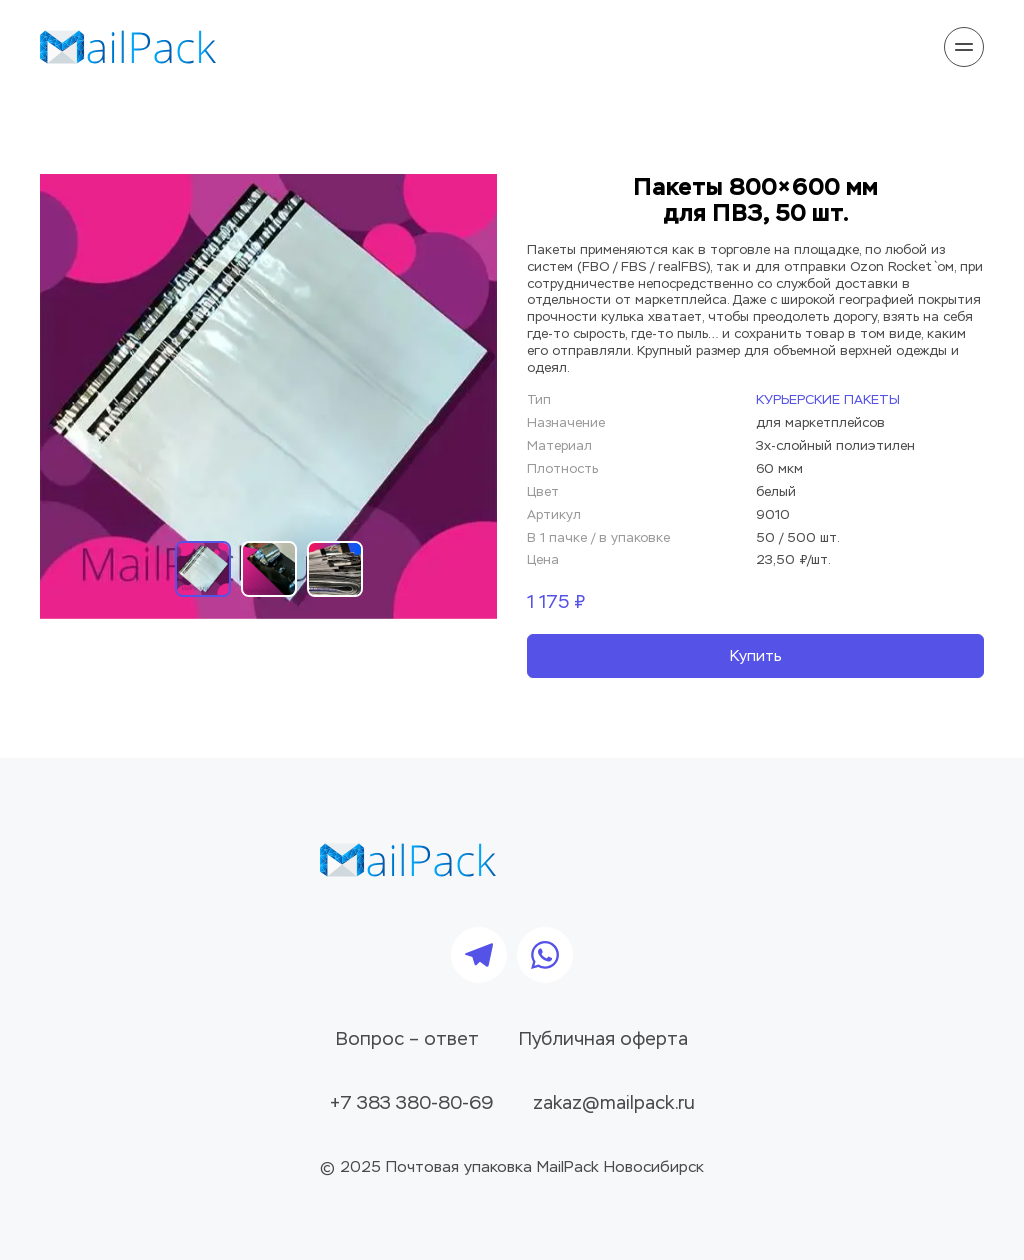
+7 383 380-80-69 (411, 1104)
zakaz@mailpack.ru (614, 1104)
